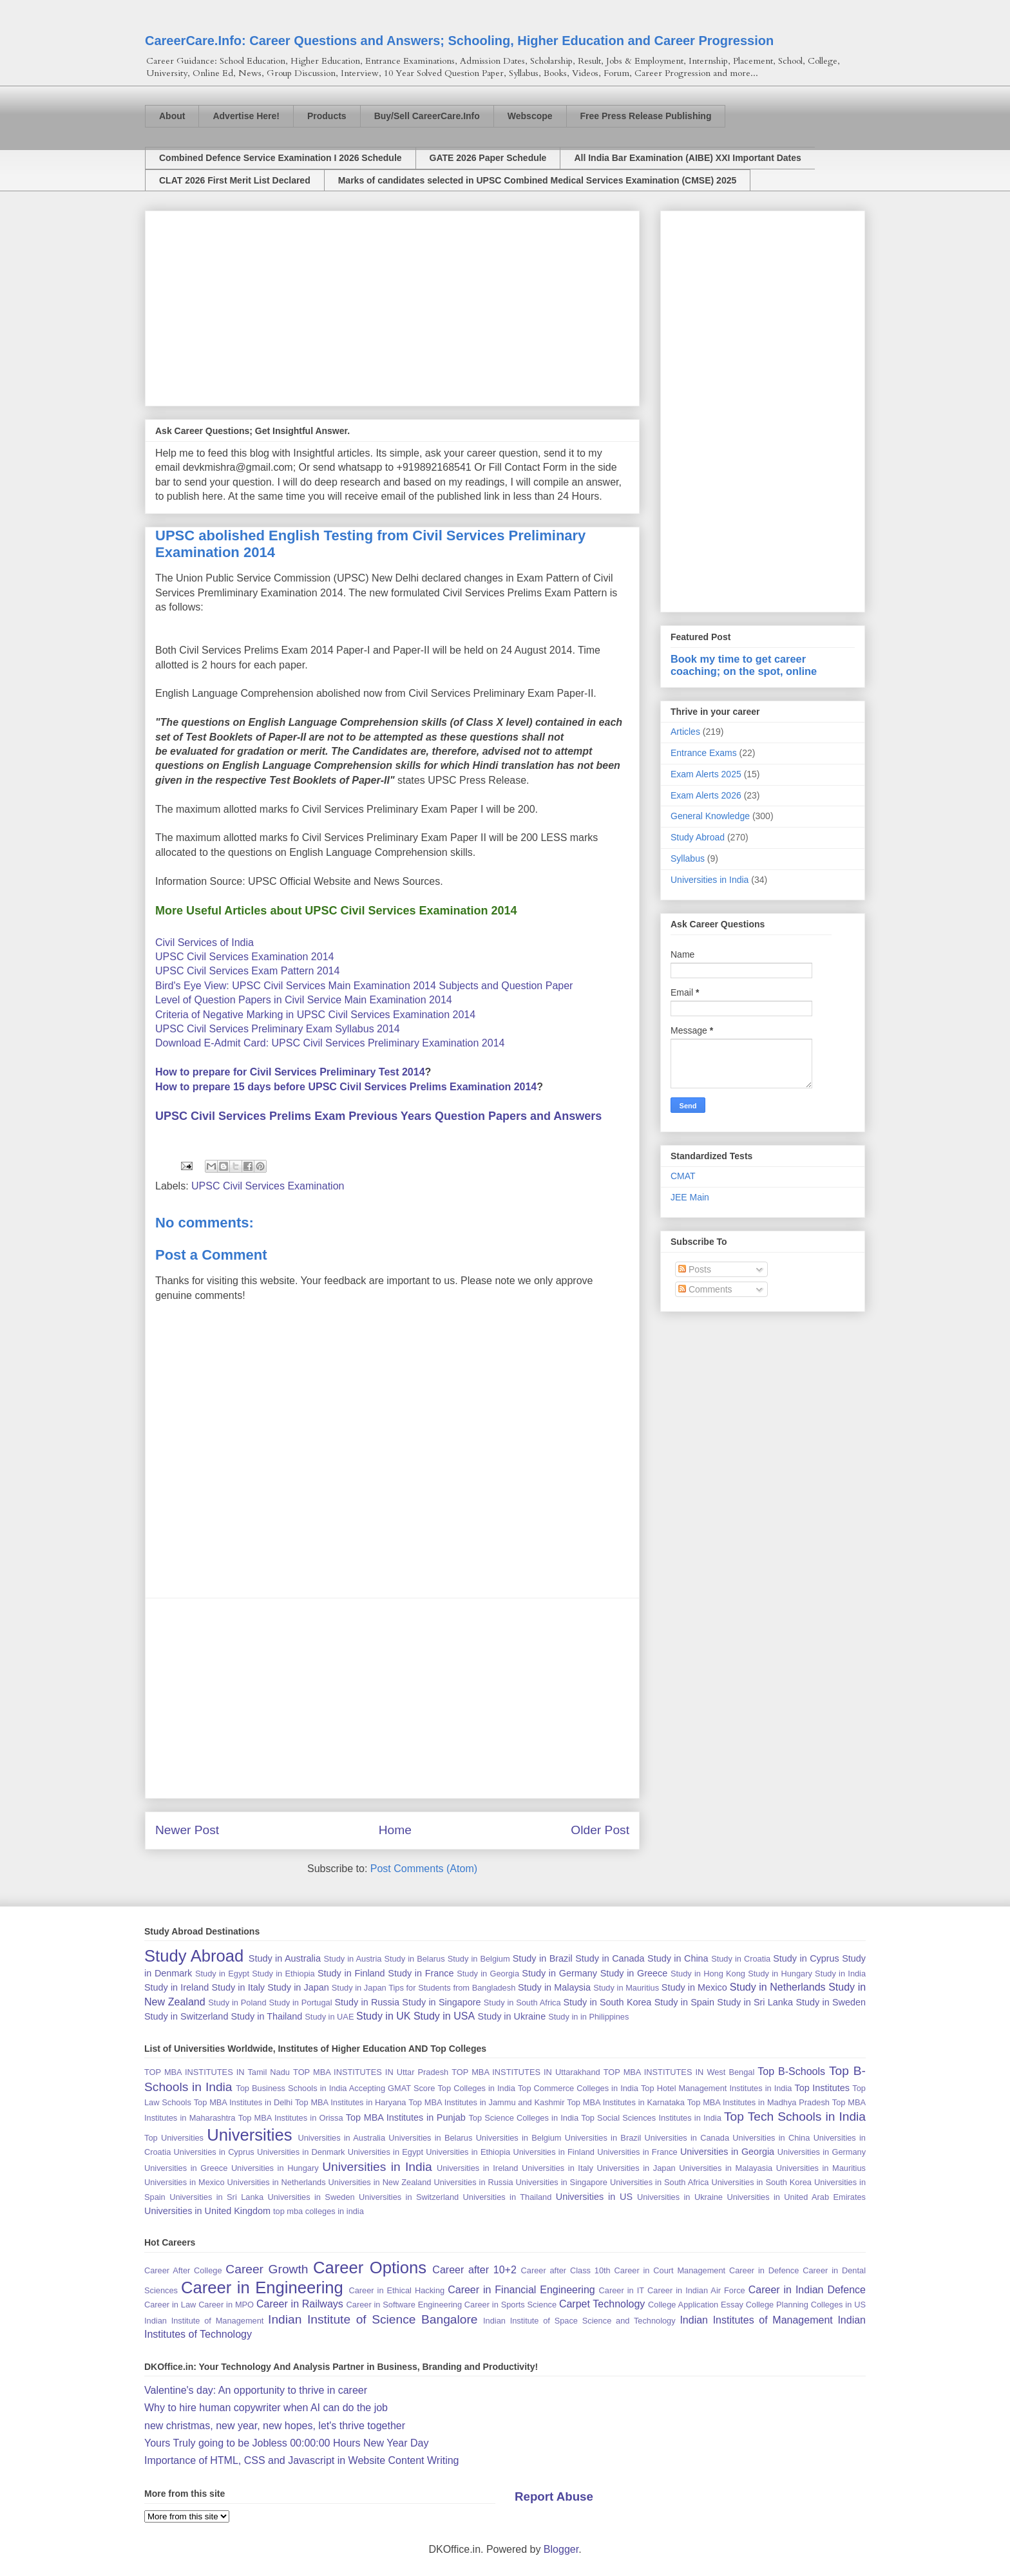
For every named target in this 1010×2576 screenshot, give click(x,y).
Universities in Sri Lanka (216, 2197)
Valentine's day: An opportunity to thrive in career (255, 2390)
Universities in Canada (687, 2138)
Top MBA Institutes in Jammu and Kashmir (486, 2102)
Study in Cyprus (806, 1958)
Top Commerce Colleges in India (578, 2088)
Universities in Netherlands (276, 2182)
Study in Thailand (266, 2016)
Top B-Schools (791, 2071)
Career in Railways (299, 2303)
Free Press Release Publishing (646, 116)
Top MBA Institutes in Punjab (406, 2117)
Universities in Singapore (561, 2182)
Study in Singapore (441, 2002)
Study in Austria (352, 1959)
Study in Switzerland (186, 2016)
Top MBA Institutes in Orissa (290, 2118)
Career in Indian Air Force (696, 2290)
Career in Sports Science (510, 2304)
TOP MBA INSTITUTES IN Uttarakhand (526, 2072)
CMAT (683, 1176)
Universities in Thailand (507, 2197)
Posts (694, 1269)
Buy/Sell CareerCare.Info (427, 116)
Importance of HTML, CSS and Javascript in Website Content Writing (301, 2460)
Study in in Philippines (588, 2017)
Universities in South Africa (659, 2182)
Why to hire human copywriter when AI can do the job (266, 2407)
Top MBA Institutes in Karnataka (626, 2102)
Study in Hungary (780, 1973)
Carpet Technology (602, 2303)
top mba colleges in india (318, 2211)
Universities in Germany (821, 2152)
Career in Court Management (670, 2270)
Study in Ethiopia (283, 1973)
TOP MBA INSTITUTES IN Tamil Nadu (217, 2072)
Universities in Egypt (385, 2152)
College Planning (777, 2304)
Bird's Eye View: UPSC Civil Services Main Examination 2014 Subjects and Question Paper (364, 985)
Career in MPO (226, 2304)
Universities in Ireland (477, 2168)
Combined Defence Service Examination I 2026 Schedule (280, 158)
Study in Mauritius (626, 1988)
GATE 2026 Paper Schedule (488, 158)
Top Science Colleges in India (523, 2118)
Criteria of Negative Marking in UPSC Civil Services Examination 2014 (315, 1014)
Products (327, 116)
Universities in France (637, 2152)
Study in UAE (329, 2017)
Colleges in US (838, 2304)
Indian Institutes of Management (756, 2320)
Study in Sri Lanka (755, 2002)
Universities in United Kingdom (207, 2211)
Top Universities (174, 2138)
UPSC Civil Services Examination (267, 1185)
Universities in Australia (341, 2138)
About (172, 116)
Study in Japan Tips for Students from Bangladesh (423, 1988)
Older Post (600, 1830)
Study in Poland (237, 2002)
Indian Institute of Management (203, 2320)
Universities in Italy (557, 2168)
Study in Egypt (222, 1973)
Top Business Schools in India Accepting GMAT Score (335, 2088)
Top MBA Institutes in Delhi (243, 2102)
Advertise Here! (246, 116)
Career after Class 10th (566, 2270)
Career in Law (170, 2304)
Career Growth (266, 2269)
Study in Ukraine (512, 2016)
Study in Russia (366, 2002)
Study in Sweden (831, 2002)
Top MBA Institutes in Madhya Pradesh (758, 2102)
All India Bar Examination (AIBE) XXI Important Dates (687, 158)
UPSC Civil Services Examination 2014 (244, 956)
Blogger (561, 2549)
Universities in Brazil (603, 2138)
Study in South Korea (607, 2002)
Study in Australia (285, 1958)
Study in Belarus (414, 1959)
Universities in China (771, 2138)
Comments (705, 1289)
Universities (249, 2135)
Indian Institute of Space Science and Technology (579, 2320)
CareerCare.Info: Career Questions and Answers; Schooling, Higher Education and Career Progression (459, 40)
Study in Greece (634, 1973)
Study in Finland (351, 1973)
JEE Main (690, 1197)
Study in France (420, 1973)
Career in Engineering (262, 2287)
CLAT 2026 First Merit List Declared (234, 180)
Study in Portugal (300, 2002)
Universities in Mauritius (821, 2168)
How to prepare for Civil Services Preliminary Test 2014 (290, 1071)
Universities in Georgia (727, 2151)
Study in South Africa (522, 2002)
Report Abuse (554, 2496)
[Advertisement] (392, 306)
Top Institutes (822, 2088)
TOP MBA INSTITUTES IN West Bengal (679, 2072)
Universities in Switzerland (409, 2197)
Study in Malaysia (554, 1987)
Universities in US (594, 2197)
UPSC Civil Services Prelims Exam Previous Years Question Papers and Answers (378, 1116)
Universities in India (709, 880)
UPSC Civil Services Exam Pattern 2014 (247, 970)
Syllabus (688, 858)
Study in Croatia (740, 1959)
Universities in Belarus (430, 2138)
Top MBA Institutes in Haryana (350, 2102)
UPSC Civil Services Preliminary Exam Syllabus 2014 (277, 1028)
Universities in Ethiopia (468, 2152)
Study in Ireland (176, 1987)
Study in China (678, 1958)
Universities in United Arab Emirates (796, 2197)
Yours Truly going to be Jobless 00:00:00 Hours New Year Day (286, 2443)
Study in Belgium (479, 1959)
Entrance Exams (704, 753)
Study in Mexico (694, 1987)
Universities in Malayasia (725, 2168)
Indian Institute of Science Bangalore (372, 2319)
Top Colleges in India (476, 2088)
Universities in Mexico (184, 2182)
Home (395, 1830)
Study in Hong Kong (708, 1973)
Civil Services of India (204, 942)
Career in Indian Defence (807, 2289)
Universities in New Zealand (380, 2182)
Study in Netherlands (778, 1987)
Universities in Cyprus (214, 2152)
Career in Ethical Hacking (396, 2290)
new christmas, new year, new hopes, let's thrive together (274, 2425)
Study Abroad (698, 837)
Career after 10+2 (474, 2269)
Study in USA (444, 2016)
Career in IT (621, 2290)
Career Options (369, 2268)
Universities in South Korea (761, 2182)
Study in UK (383, 2016)
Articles (685, 731)
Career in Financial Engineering (521, 2289)
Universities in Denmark (301, 2152)
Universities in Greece (185, 2168)
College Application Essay (695, 2304)
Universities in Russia (473, 2182)
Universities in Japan (635, 2168)
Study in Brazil (543, 1958)
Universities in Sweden (310, 2197)
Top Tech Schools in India (795, 2116)
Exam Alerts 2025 (706, 774)
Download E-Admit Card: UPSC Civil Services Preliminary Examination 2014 (329, 1042)
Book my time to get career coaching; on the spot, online (744, 665)
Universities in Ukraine (680, 2197)
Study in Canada (609, 1958)
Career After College (183, 2270)
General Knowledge (710, 816)
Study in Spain (684, 2002)
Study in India (840, 1973)
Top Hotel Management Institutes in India (716, 2088)
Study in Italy (238, 1987)
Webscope (530, 116)
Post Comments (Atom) (423, 1868)
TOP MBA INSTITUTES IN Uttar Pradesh (370, 2072)
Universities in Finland (554, 2152)
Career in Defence (764, 2270)
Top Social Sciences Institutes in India (651, 2118)
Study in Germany (559, 1973)
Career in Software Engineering (404, 2304)
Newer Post (187, 1830)
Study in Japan (298, 1987)
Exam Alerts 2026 (706, 795)
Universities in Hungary (275, 2168)
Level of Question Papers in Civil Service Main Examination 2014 (303, 999)
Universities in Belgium (519, 2138)
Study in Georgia (488, 1973)
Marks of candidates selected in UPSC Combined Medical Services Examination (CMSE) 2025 (537, 180)
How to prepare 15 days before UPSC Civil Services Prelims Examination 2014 (346, 1086)
